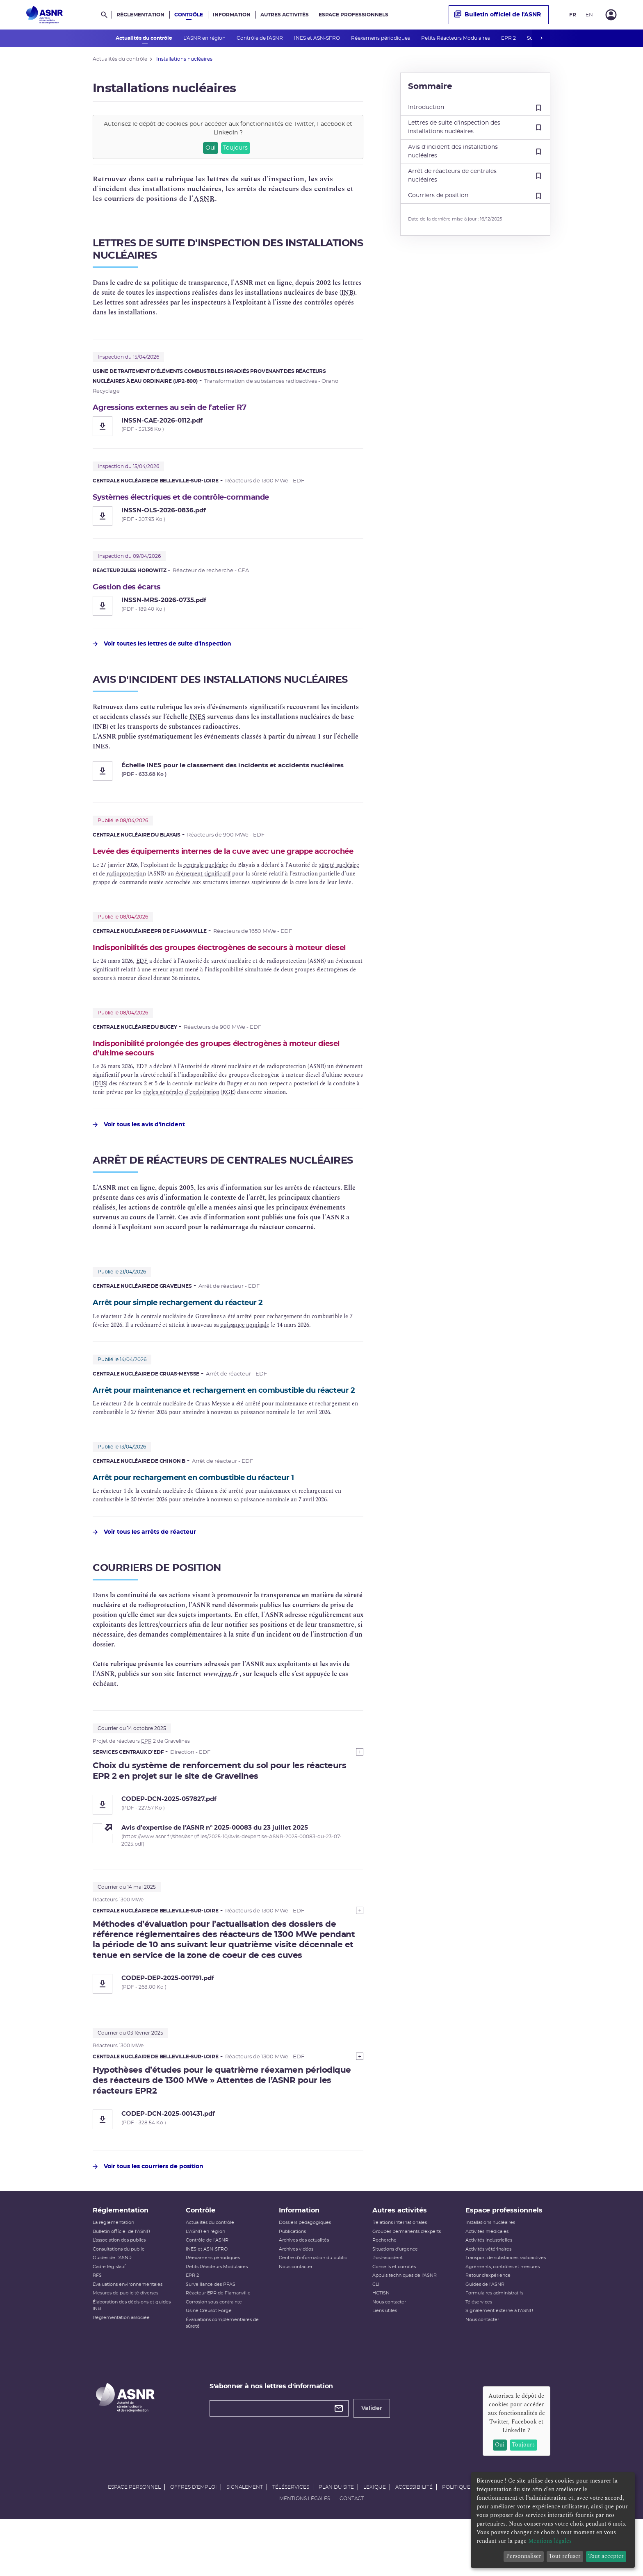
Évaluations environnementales (127, 2335)
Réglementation (140, 14)
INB (347, 293)
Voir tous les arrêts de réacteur (144, 1572)
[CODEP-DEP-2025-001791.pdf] (228, 2023)
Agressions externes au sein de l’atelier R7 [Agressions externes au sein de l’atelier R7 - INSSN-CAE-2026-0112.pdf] (181, 408)
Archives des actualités (304, 2292)
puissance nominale (244, 1352)
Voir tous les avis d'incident (139, 1152)
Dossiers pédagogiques (305, 2274)
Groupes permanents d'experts (406, 2282)
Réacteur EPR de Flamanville (218, 2344)
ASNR (204, 198)
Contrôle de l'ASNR (260, 38)
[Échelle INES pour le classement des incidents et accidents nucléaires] (228, 774)
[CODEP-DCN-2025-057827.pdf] (228, 1844)
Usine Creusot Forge (209, 2362)
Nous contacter (295, 2318)
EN (589, 14)
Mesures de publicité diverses (125, 2344)
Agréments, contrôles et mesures (502, 2318)
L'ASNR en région (205, 38)
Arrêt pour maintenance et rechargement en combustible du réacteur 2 (220, 1423)
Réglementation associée (121, 2369)
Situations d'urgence (395, 2300)
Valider (371, 2459)
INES (197, 720)
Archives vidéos (296, 2300)
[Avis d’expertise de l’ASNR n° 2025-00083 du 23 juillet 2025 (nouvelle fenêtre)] (242, 1868)
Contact (352, 2549)
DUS (100, 1110)
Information (232, 14)
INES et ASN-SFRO (317, 38)
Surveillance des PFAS (210, 2335)
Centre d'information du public (313, 2309)
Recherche (384, 2292)
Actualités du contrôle (144, 38)
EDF (142, 986)
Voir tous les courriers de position (148, 2207)
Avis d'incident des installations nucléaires (475, 151)
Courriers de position (475, 196)
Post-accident (387, 2309)
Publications (292, 2282)
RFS (97, 2327)
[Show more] (359, 1792)
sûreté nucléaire (339, 879)
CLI (375, 2335)
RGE (228, 1119)
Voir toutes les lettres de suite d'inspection (162, 647)
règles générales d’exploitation (181, 1119)
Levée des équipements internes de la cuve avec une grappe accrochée (220, 859)
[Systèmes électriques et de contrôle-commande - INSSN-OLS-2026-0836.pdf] (228, 517)
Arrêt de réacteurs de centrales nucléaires (475, 175)
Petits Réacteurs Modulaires (456, 38)
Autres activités (284, 14)
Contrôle (188, 14)
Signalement (244, 2538)
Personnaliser (523, 2556)
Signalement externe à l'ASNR (499, 2362)
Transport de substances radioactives (505, 2309)
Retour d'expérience (488, 2327)
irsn (225, 1714)
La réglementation (113, 2274)
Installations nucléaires (490, 2274)
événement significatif (203, 887)
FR (572, 14)
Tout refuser (565, 2556)
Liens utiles (384, 2362)
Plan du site (336, 2538)
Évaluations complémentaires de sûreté (222, 2374)
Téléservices (478, 2353)
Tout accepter (606, 2556)
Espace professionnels (353, 14)
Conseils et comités (394, 2318)
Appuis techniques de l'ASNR (404, 2327)
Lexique (374, 2538)
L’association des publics (119, 2292)
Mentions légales (304, 2549)
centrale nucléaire (205, 879)
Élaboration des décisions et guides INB (132, 2356)
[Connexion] (611, 14)
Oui (210, 148)
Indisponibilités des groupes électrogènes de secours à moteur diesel (224, 967)
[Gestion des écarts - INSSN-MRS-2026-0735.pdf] (228, 608)
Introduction (475, 108)
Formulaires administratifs (494, 2344)
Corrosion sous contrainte (214, 2353)
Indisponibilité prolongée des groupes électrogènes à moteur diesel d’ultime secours (221, 1074)
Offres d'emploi (193, 2538)
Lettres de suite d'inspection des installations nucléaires (475, 127)
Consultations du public (118, 2300)
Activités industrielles (488, 2292)
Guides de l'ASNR (112, 2309)
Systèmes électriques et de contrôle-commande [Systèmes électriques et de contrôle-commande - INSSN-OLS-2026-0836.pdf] (193, 498)
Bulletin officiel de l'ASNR (497, 14)
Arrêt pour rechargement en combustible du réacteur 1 (208, 1517)
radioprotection (126, 887)
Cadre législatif (109, 2318)
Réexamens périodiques (381, 38)
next (541, 38)
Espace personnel (134, 2538)
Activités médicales (486, 2282)
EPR (146, 1781)
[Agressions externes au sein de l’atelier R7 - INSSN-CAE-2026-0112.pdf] (228, 427)
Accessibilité (414, 2538)
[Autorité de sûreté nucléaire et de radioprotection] (44, 15)
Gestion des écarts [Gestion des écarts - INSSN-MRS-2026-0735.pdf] (131, 589)
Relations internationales (399, 2274)
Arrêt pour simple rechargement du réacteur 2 (190, 1330)
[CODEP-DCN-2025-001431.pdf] (228, 2159)
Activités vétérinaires (488, 2300)
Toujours (235, 148)
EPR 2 (509, 38)
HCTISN (381, 2344)
